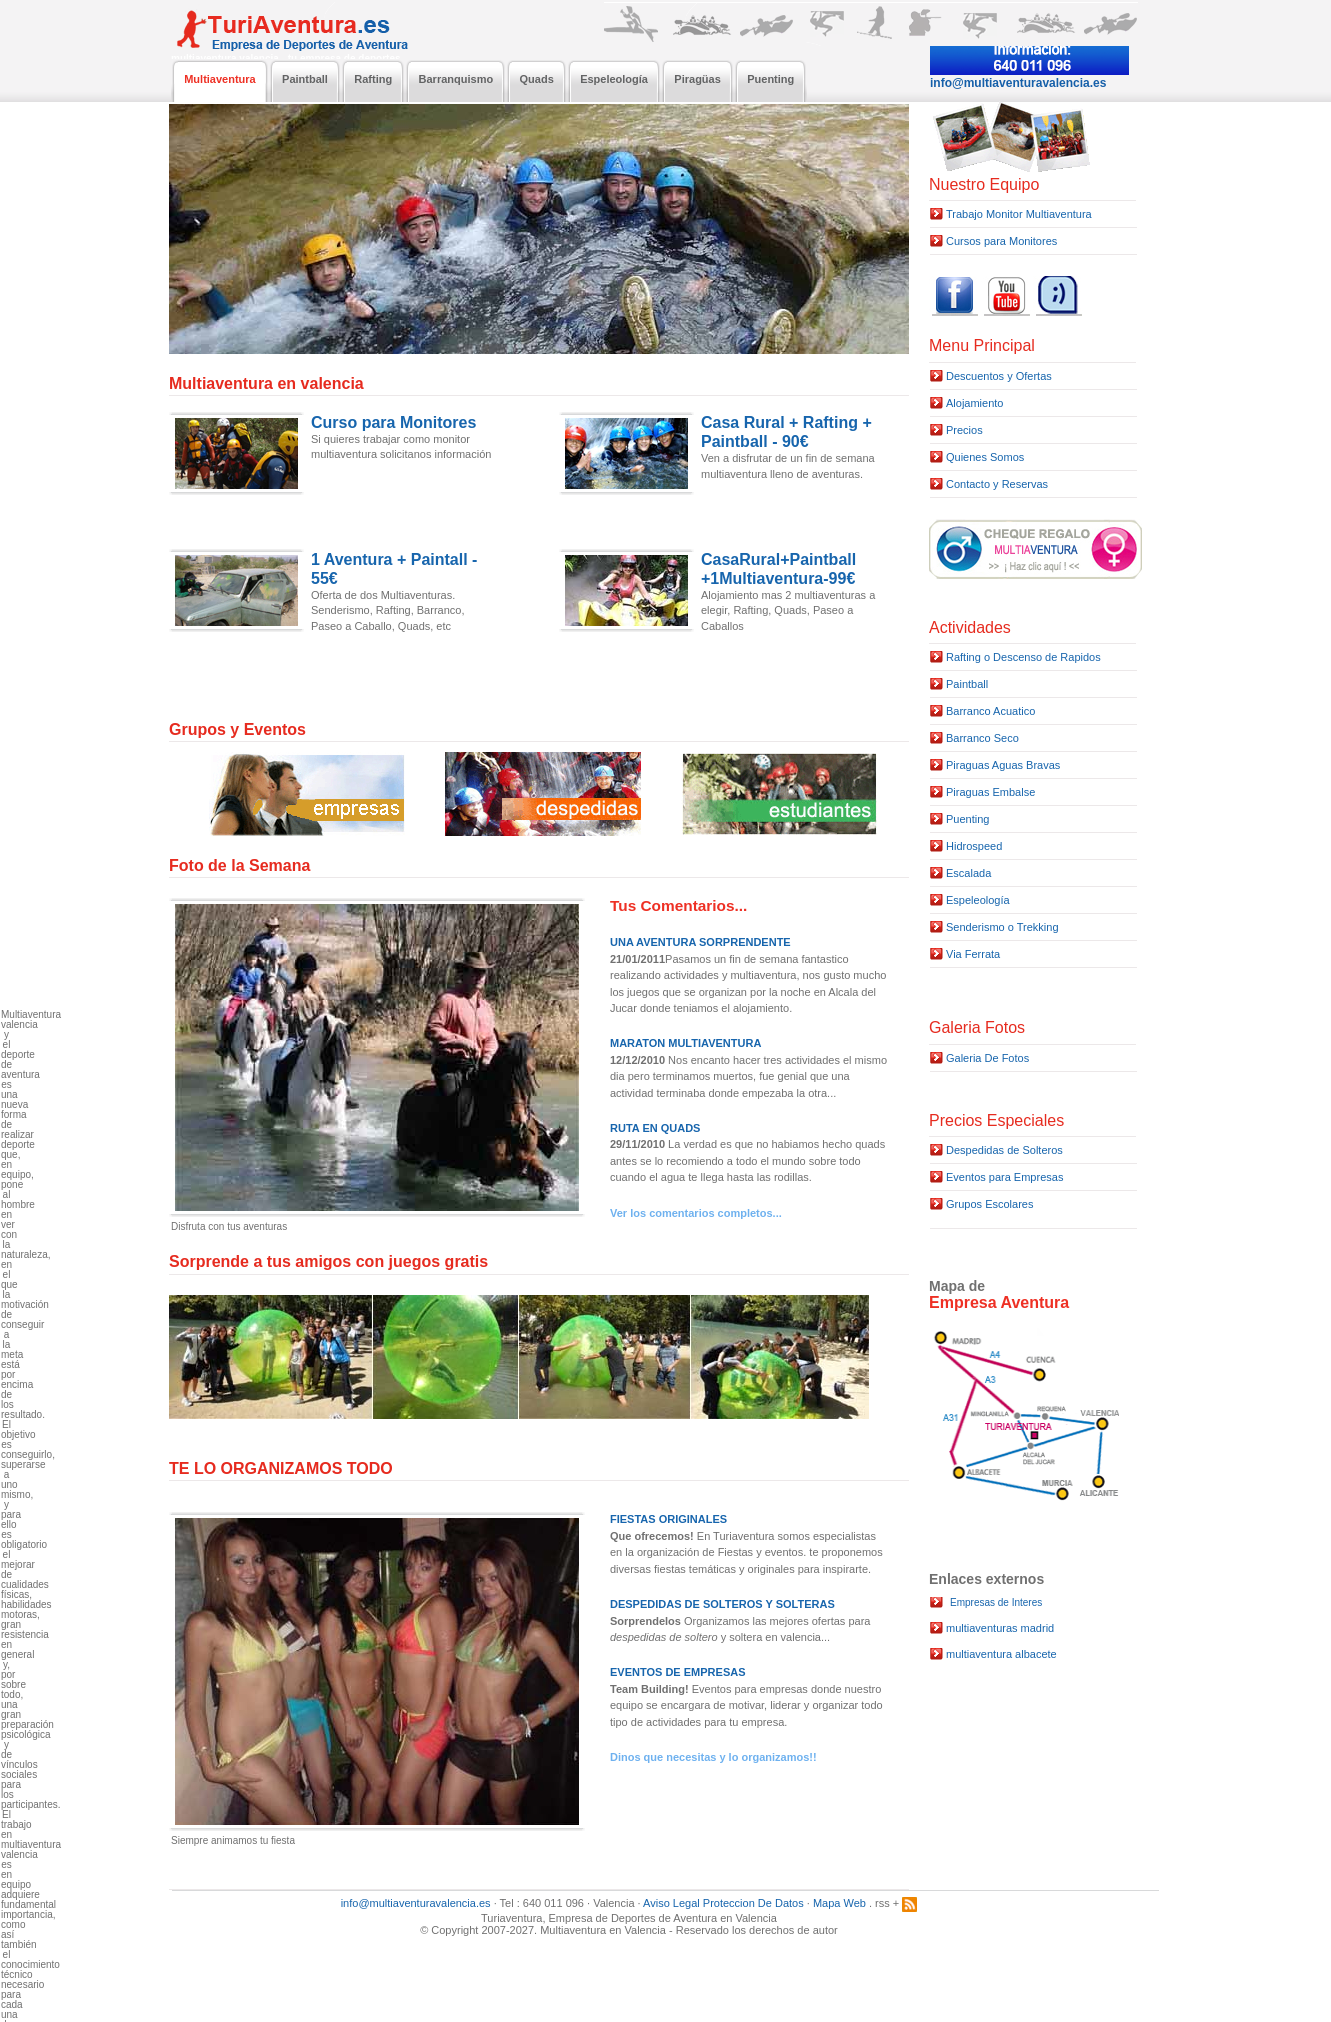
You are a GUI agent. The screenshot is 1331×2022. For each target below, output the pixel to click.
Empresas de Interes (996, 1602)
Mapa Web (839, 1903)
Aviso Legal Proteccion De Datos (723, 1903)
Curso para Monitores (393, 422)
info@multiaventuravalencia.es (416, 1903)
